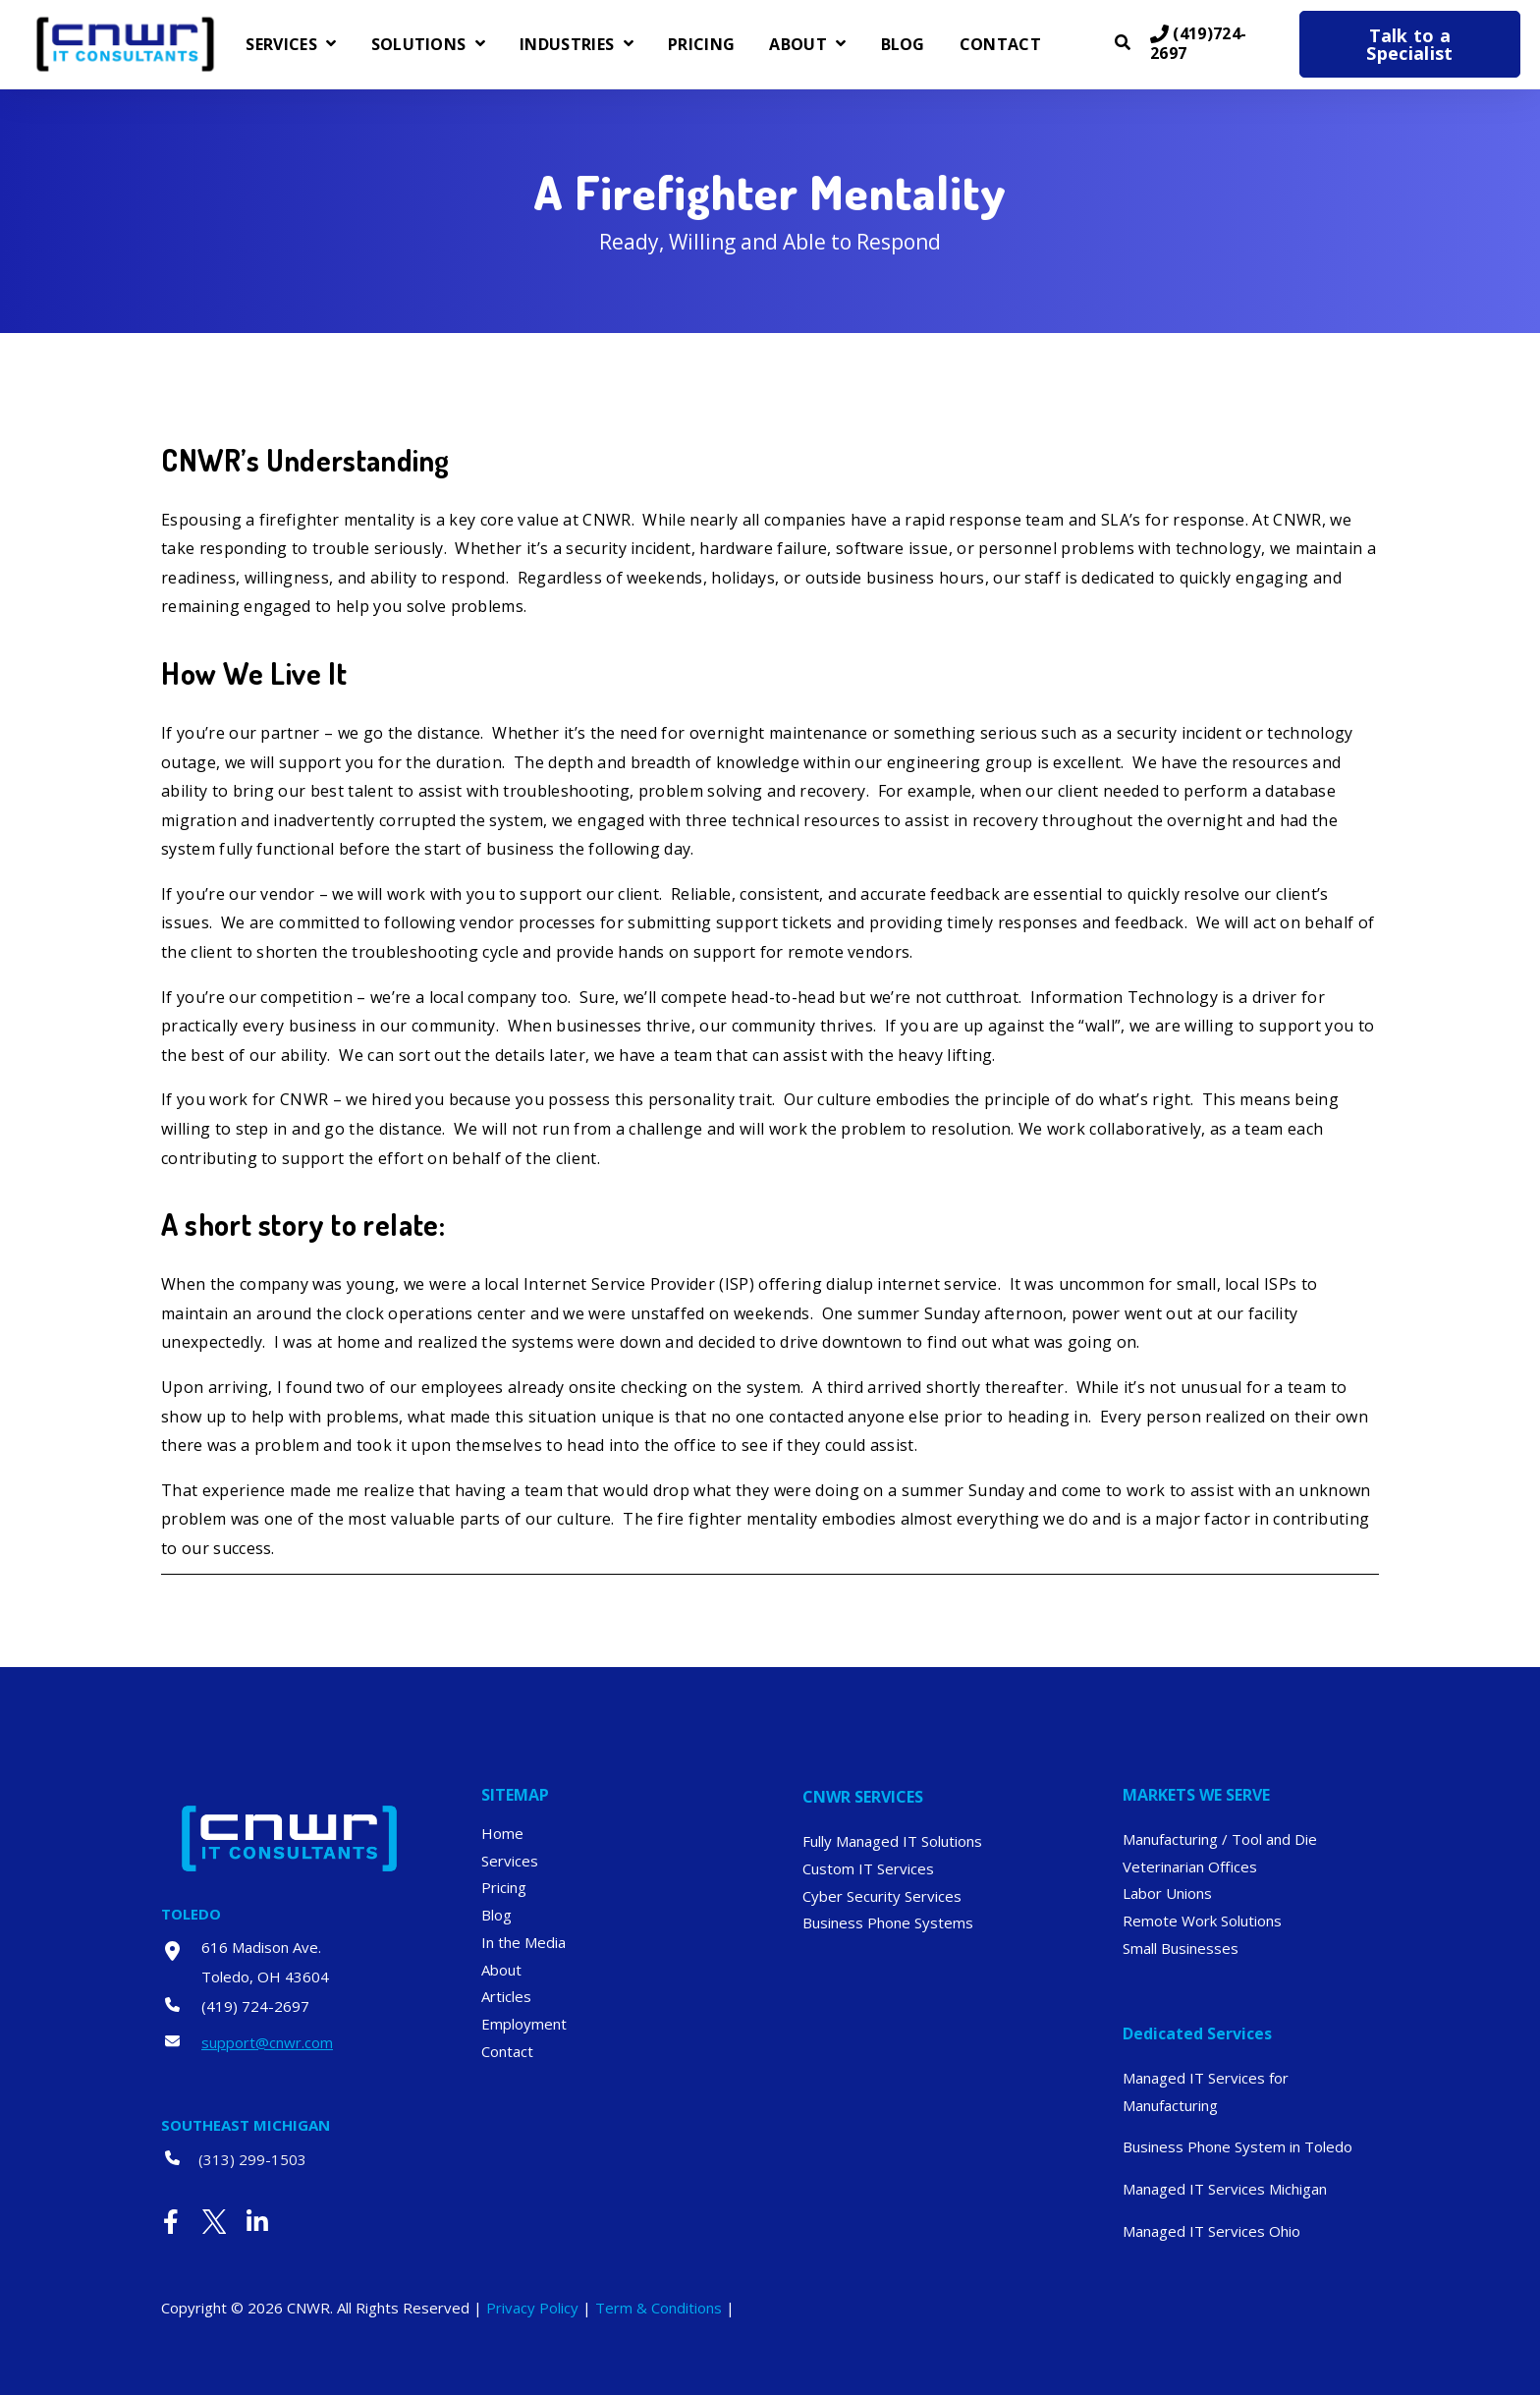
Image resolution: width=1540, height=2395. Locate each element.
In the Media (523, 1942)
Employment (524, 2023)
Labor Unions (1167, 1893)
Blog (903, 45)
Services (281, 45)
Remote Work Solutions (1202, 1920)
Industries (567, 45)
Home (502, 1833)
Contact (1000, 45)
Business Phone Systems (887, 1922)
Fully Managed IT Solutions (892, 1841)
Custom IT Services (868, 1868)
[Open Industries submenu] (626, 44)
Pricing (701, 45)
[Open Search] (1122, 42)
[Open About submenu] (838, 44)
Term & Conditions (658, 2307)
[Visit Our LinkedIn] (257, 2221)
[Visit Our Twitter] (214, 2221)
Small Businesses (1180, 1948)
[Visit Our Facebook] (171, 2221)
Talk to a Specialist (1409, 44)
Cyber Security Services (882, 1896)
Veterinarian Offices (1190, 1866)
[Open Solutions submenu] (477, 44)
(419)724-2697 (1198, 44)
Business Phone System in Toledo (1237, 2146)
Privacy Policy (532, 2307)
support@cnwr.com (267, 2042)
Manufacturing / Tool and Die (1220, 1839)
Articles (506, 1996)
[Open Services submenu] (328, 44)
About (798, 45)
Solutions (419, 45)
